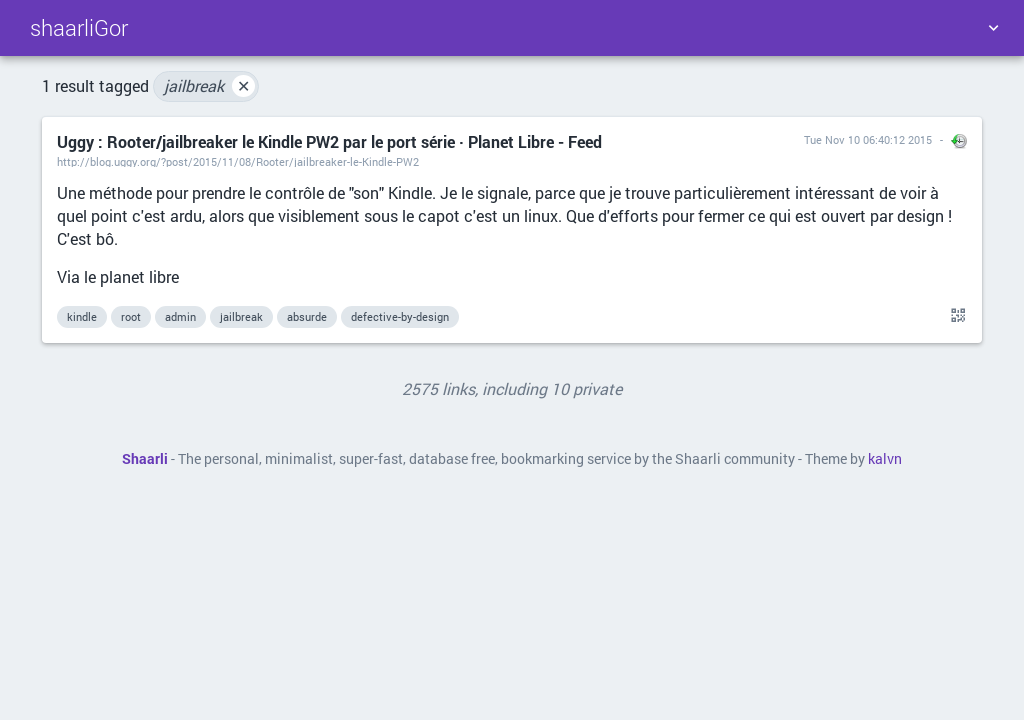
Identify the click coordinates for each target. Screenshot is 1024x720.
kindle (82, 316)
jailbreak (209, 86)
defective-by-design (400, 316)
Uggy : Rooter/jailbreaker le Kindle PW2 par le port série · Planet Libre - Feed (329, 141)
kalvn (885, 459)
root (131, 316)
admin (180, 316)
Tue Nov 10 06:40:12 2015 (868, 139)
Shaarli (145, 459)
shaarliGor (79, 27)
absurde (307, 316)
